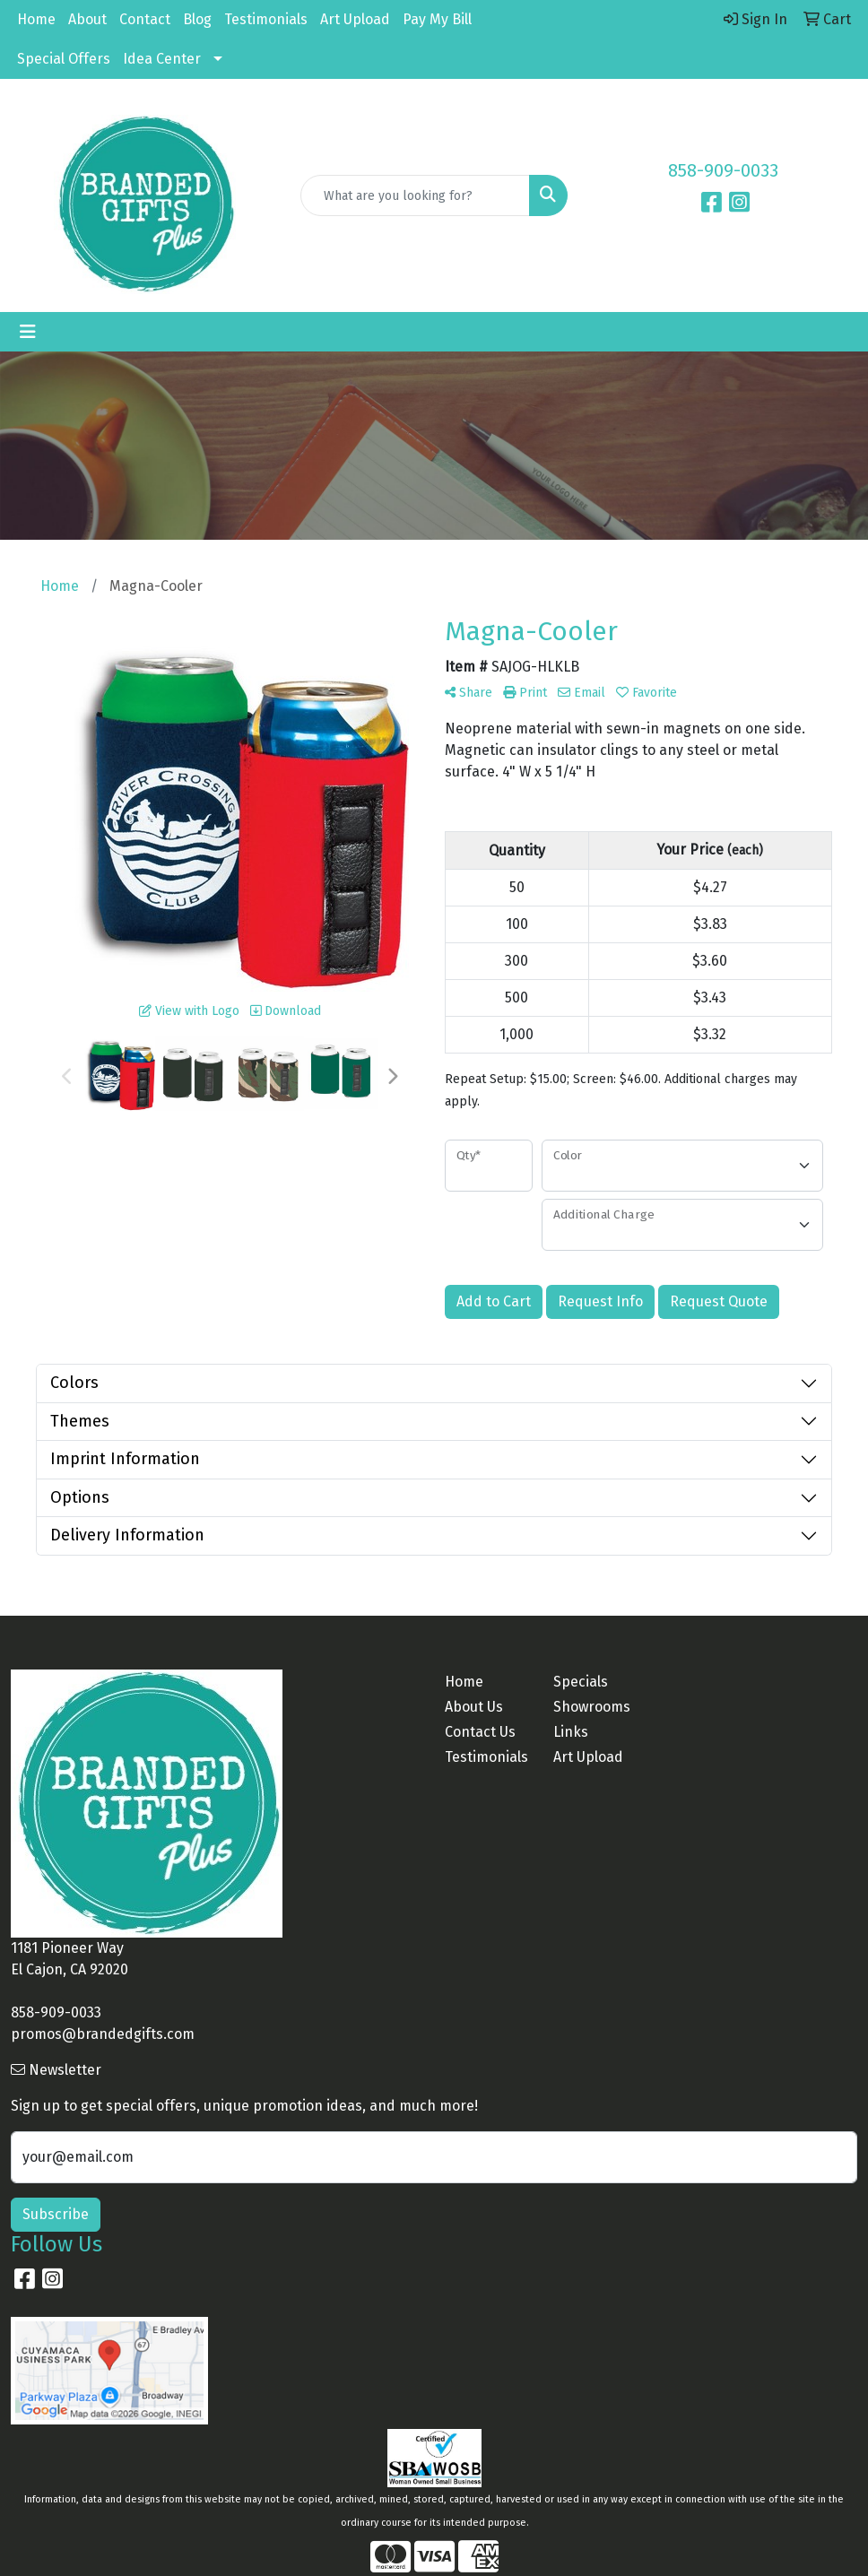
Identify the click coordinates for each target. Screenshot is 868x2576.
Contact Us (480, 1731)
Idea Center (162, 58)
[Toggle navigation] (28, 331)
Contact (144, 19)
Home (36, 19)
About (87, 19)
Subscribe (55, 2214)
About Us (474, 1706)
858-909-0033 (723, 170)
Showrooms (591, 1706)
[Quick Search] (415, 195)
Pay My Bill (437, 19)
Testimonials (266, 19)
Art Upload (355, 19)
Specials (580, 1681)
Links (570, 1731)
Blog (197, 19)
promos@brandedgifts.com (103, 2034)
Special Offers (63, 58)
